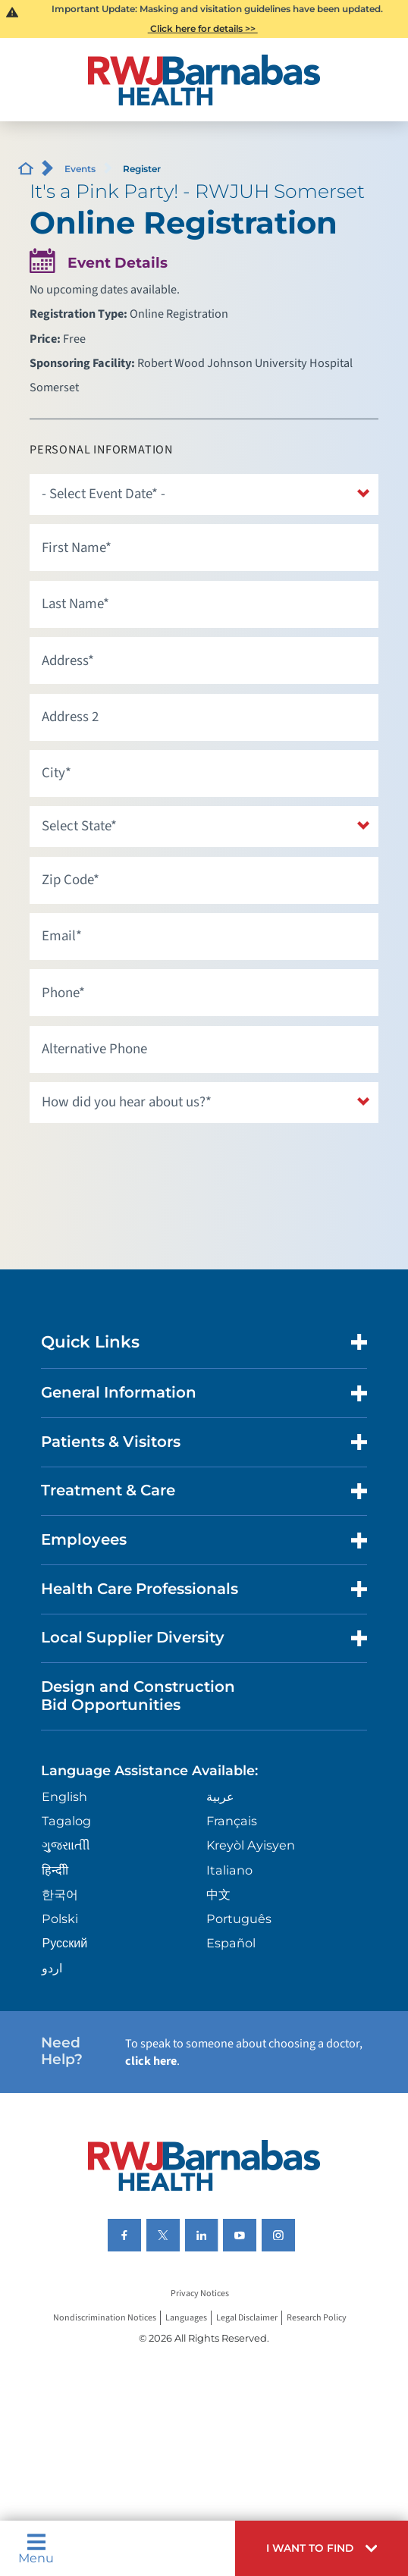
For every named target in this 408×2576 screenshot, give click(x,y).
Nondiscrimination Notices (104, 2317)
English (64, 1796)
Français (231, 1820)
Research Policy (317, 2317)
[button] (321, 2548)
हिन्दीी (55, 1870)
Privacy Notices (200, 2293)
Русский (64, 1942)
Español (231, 1942)
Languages (186, 2317)
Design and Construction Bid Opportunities (138, 1695)
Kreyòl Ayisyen (250, 1845)
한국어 (60, 1894)
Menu (36, 2548)
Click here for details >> (203, 28)
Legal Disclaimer (247, 2317)
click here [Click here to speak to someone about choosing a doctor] (151, 2060)
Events (80, 168)
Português (238, 1918)
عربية (220, 1796)
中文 (218, 1894)
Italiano (229, 1870)
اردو (52, 1967)
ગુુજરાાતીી (66, 1845)
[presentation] (145, 1161)
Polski (60, 1918)
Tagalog (66, 1820)
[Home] (204, 80)
